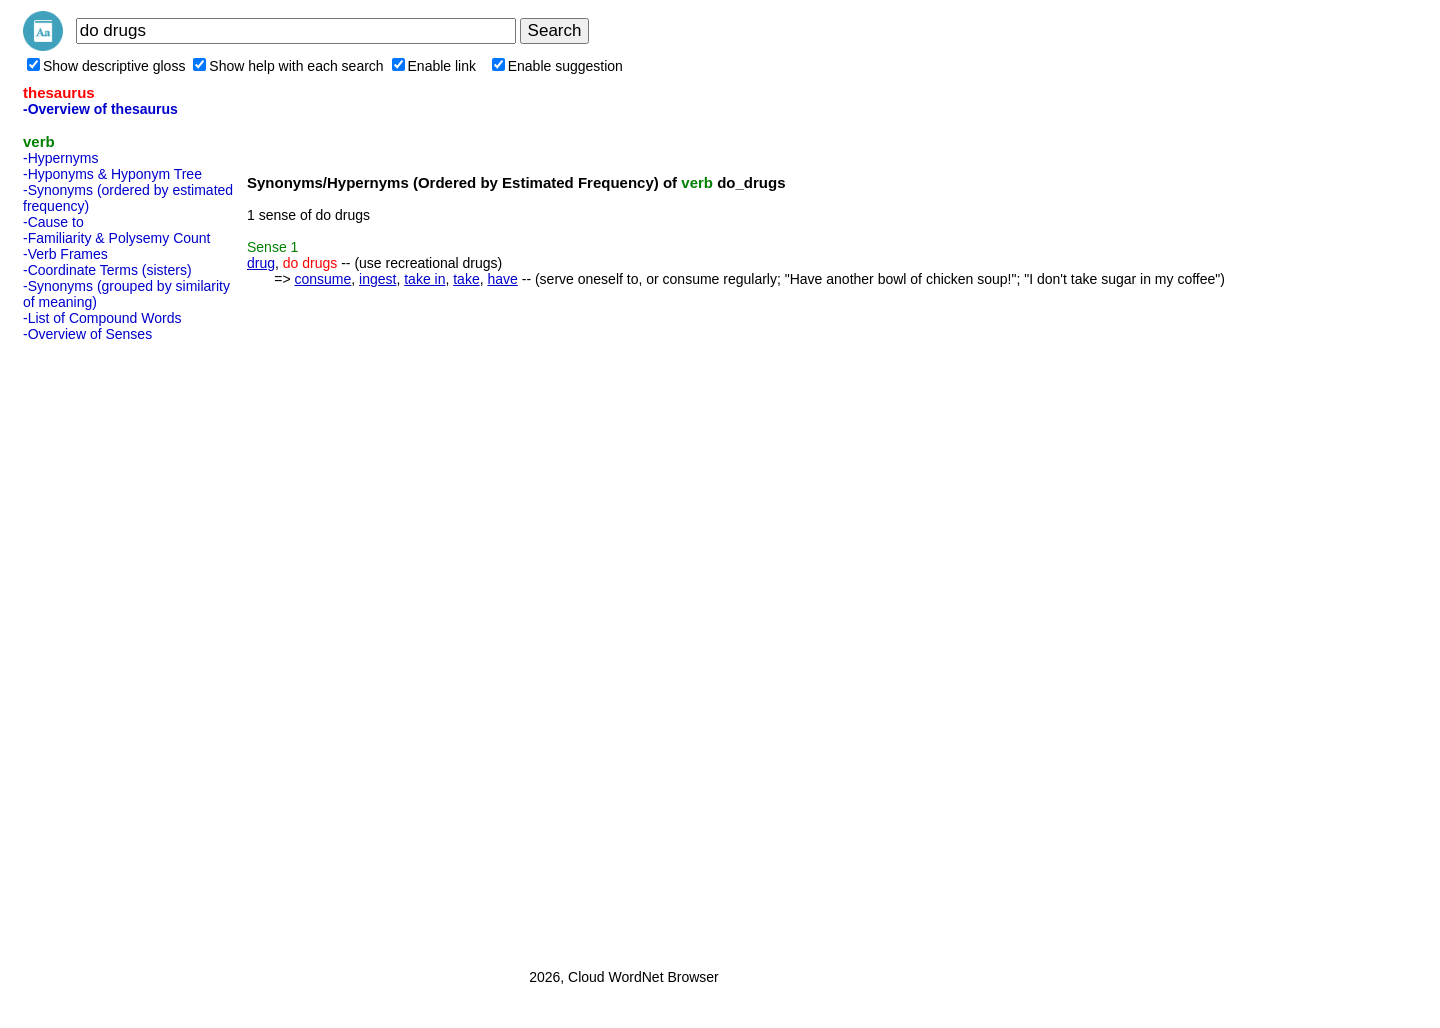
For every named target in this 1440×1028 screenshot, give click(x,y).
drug (261, 263)
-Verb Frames (65, 254)
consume (322, 279)
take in (424, 279)
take (466, 279)
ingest (377, 279)
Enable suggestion (557, 66)
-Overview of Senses (87, 334)
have (502, 279)
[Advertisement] (103, 649)
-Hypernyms (60, 158)
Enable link (434, 66)
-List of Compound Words (102, 318)
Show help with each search (288, 66)
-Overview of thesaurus (100, 109)
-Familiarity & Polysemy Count (117, 238)
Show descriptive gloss (106, 66)
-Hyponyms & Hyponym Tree (112, 174)
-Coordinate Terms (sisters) (107, 270)
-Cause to (53, 222)
